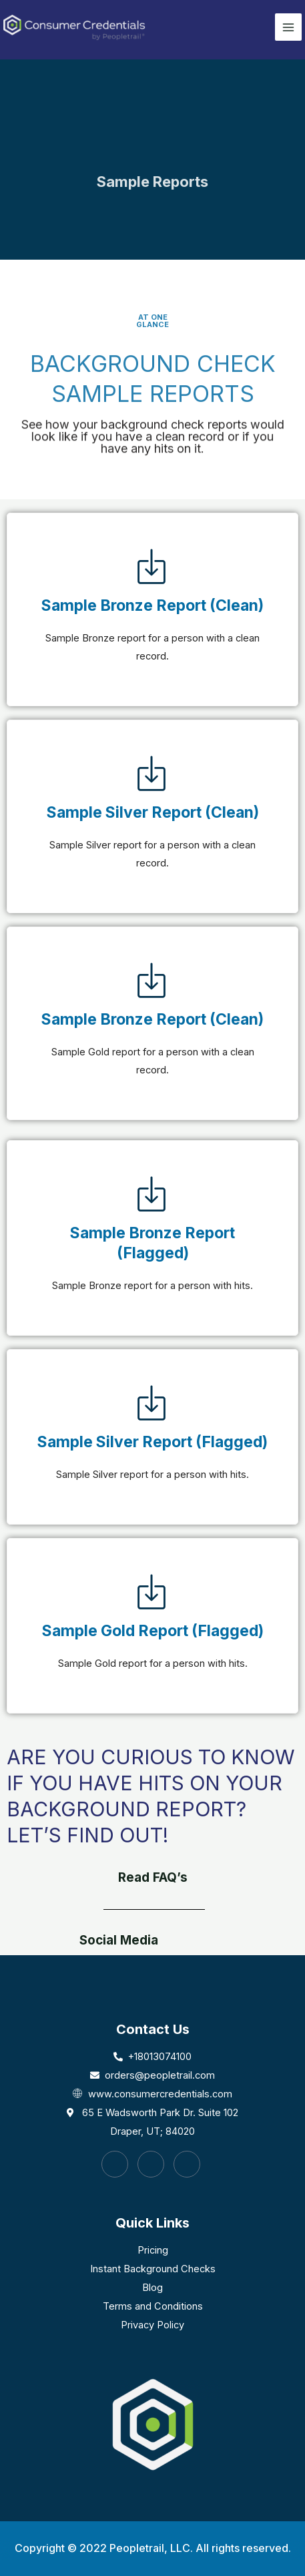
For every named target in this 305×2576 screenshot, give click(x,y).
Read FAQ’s (153, 1877)
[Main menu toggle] (288, 26)
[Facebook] (114, 2164)
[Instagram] (150, 2164)
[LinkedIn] (187, 2164)
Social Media (118, 1940)
